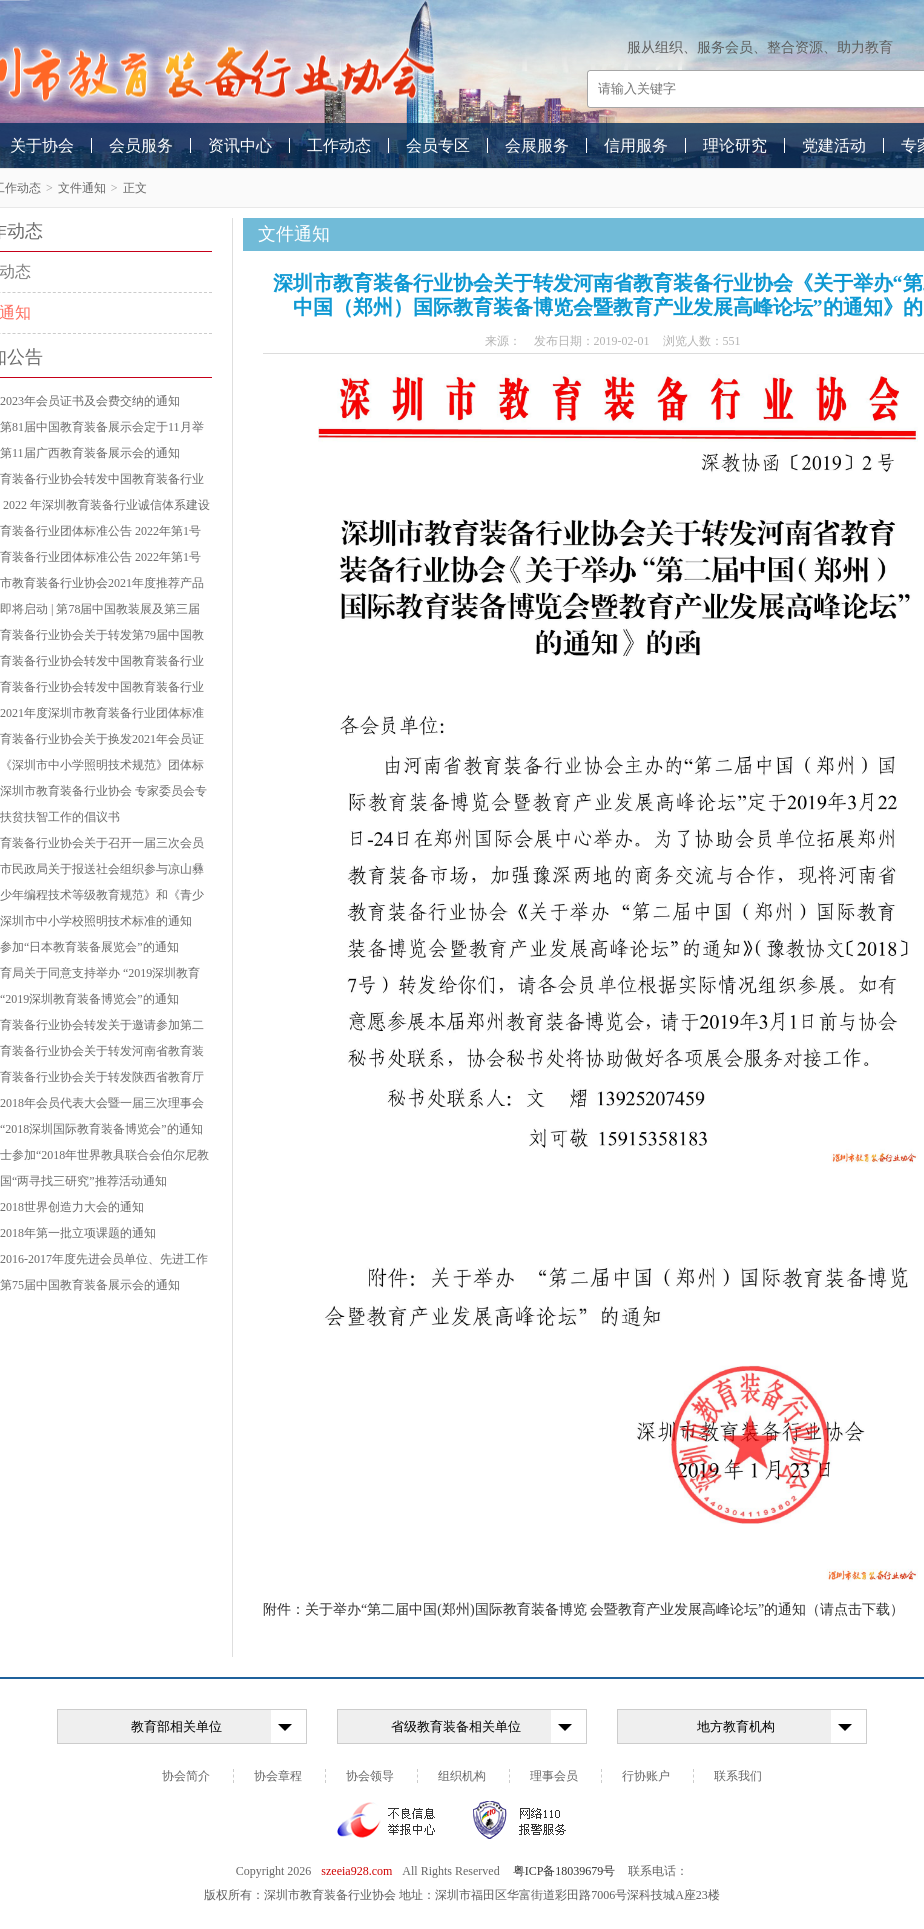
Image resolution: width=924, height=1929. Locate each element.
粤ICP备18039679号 (564, 1871)
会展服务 (537, 145)
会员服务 (141, 145)
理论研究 (735, 145)
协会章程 (278, 1776)
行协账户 (646, 1776)
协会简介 (186, 1776)
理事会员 (554, 1776)
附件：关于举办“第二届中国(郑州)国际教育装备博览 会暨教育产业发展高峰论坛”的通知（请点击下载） (583, 1609)
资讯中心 (240, 145)
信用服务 (636, 145)
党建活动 (834, 145)
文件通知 (82, 188)
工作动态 (339, 145)
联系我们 (738, 1776)
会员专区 (438, 145)
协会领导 (370, 1776)
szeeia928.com (356, 1871)
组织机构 (462, 1776)
